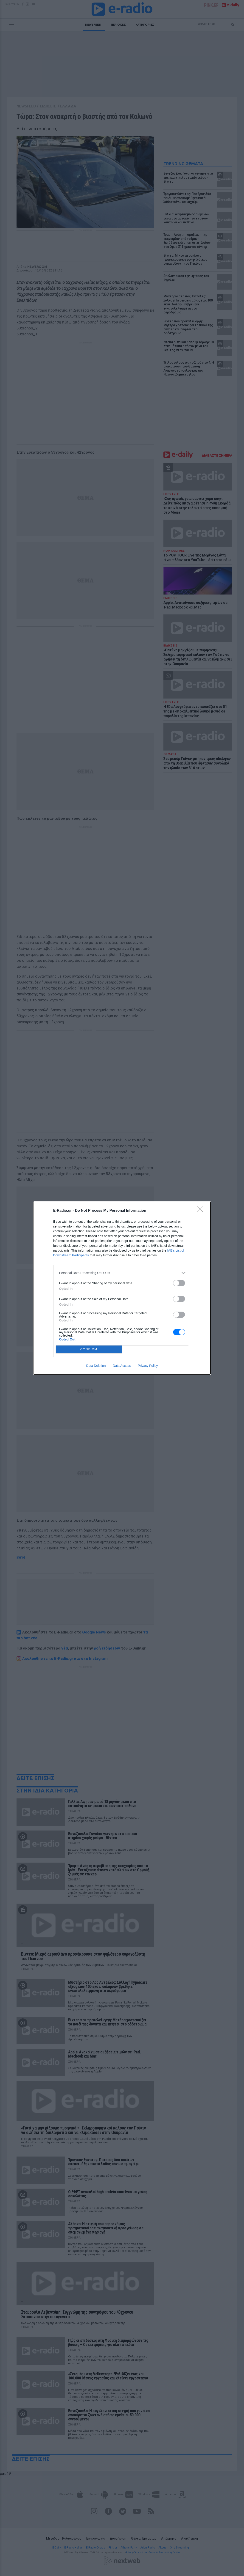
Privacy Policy (148, 1365)
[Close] (201, 1210)
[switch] (179, 1283)
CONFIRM (89, 1349)
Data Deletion (96, 1365)
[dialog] (122, 1288)
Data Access (122, 1365)
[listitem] (122, 1273)
